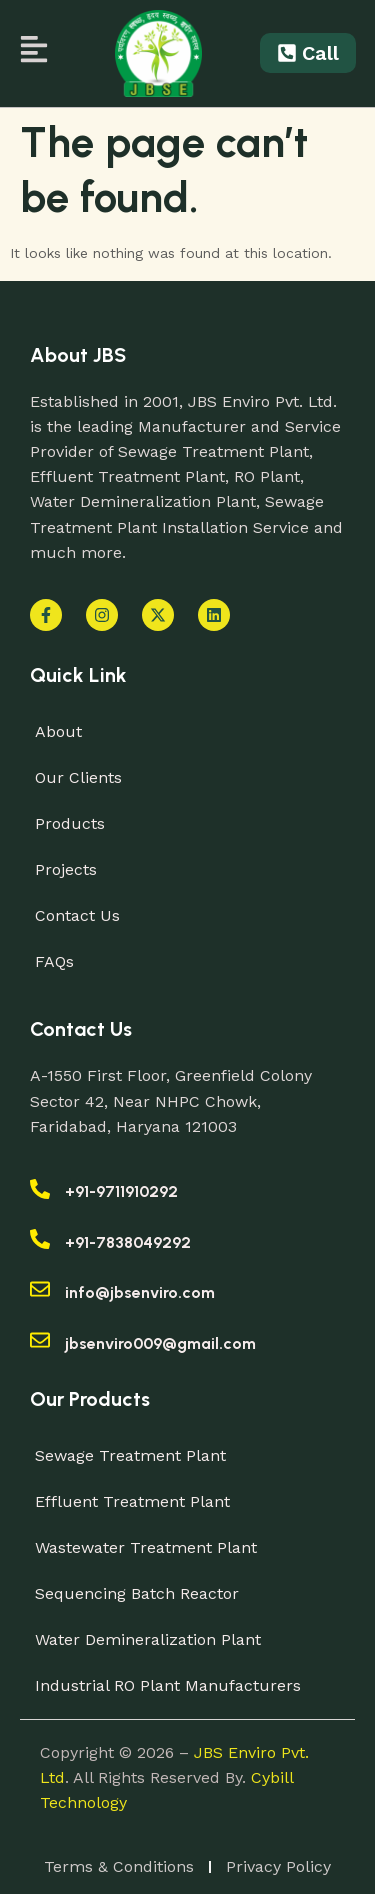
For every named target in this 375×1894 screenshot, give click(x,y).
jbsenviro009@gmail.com (160, 1343)
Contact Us (77, 915)
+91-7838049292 (128, 1242)
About (58, 731)
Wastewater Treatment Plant (146, 1547)
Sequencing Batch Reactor (137, 1593)
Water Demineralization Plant (148, 1639)
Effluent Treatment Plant (132, 1501)
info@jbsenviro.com (140, 1292)
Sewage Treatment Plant (130, 1455)
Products (70, 823)
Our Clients (78, 777)
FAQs (54, 961)
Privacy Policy (278, 1866)
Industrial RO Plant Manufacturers (168, 1685)
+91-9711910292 (121, 1191)
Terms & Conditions (119, 1866)
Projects (66, 869)
